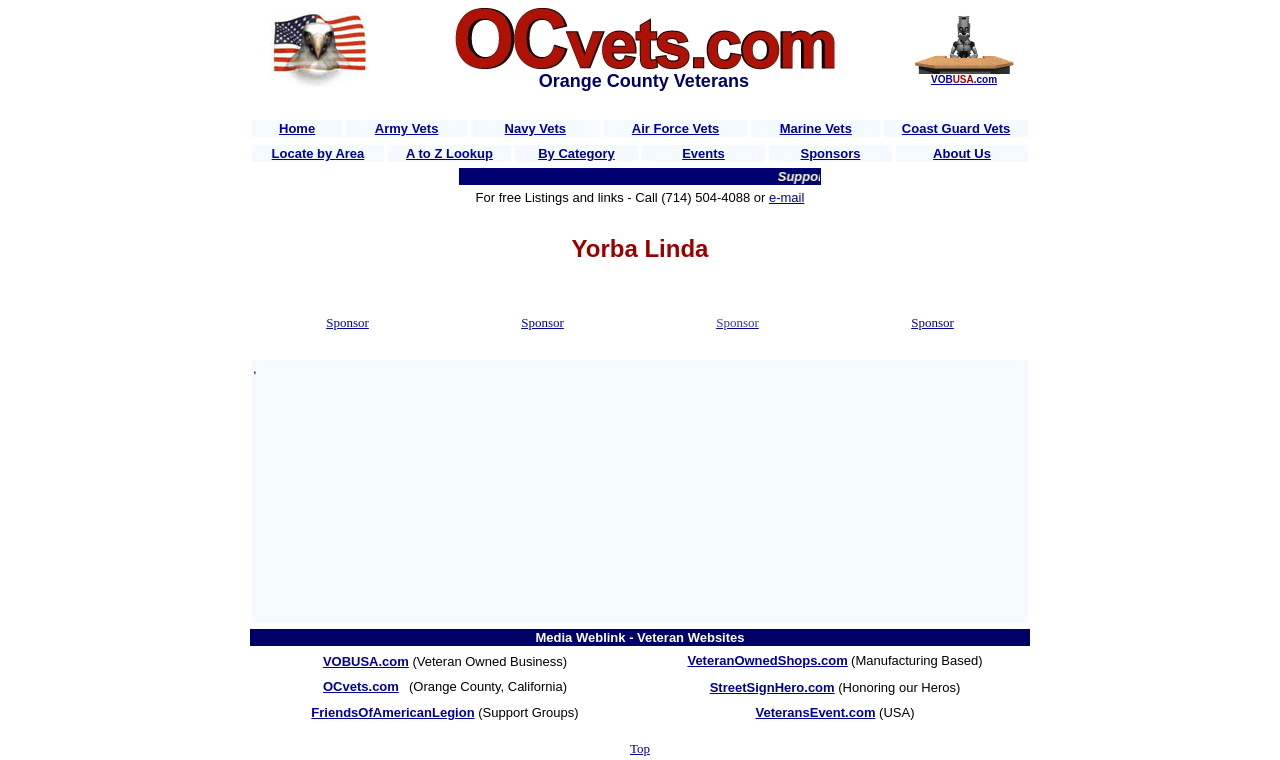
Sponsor (347, 322)
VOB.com (964, 79)
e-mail (786, 197)
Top (640, 748)
